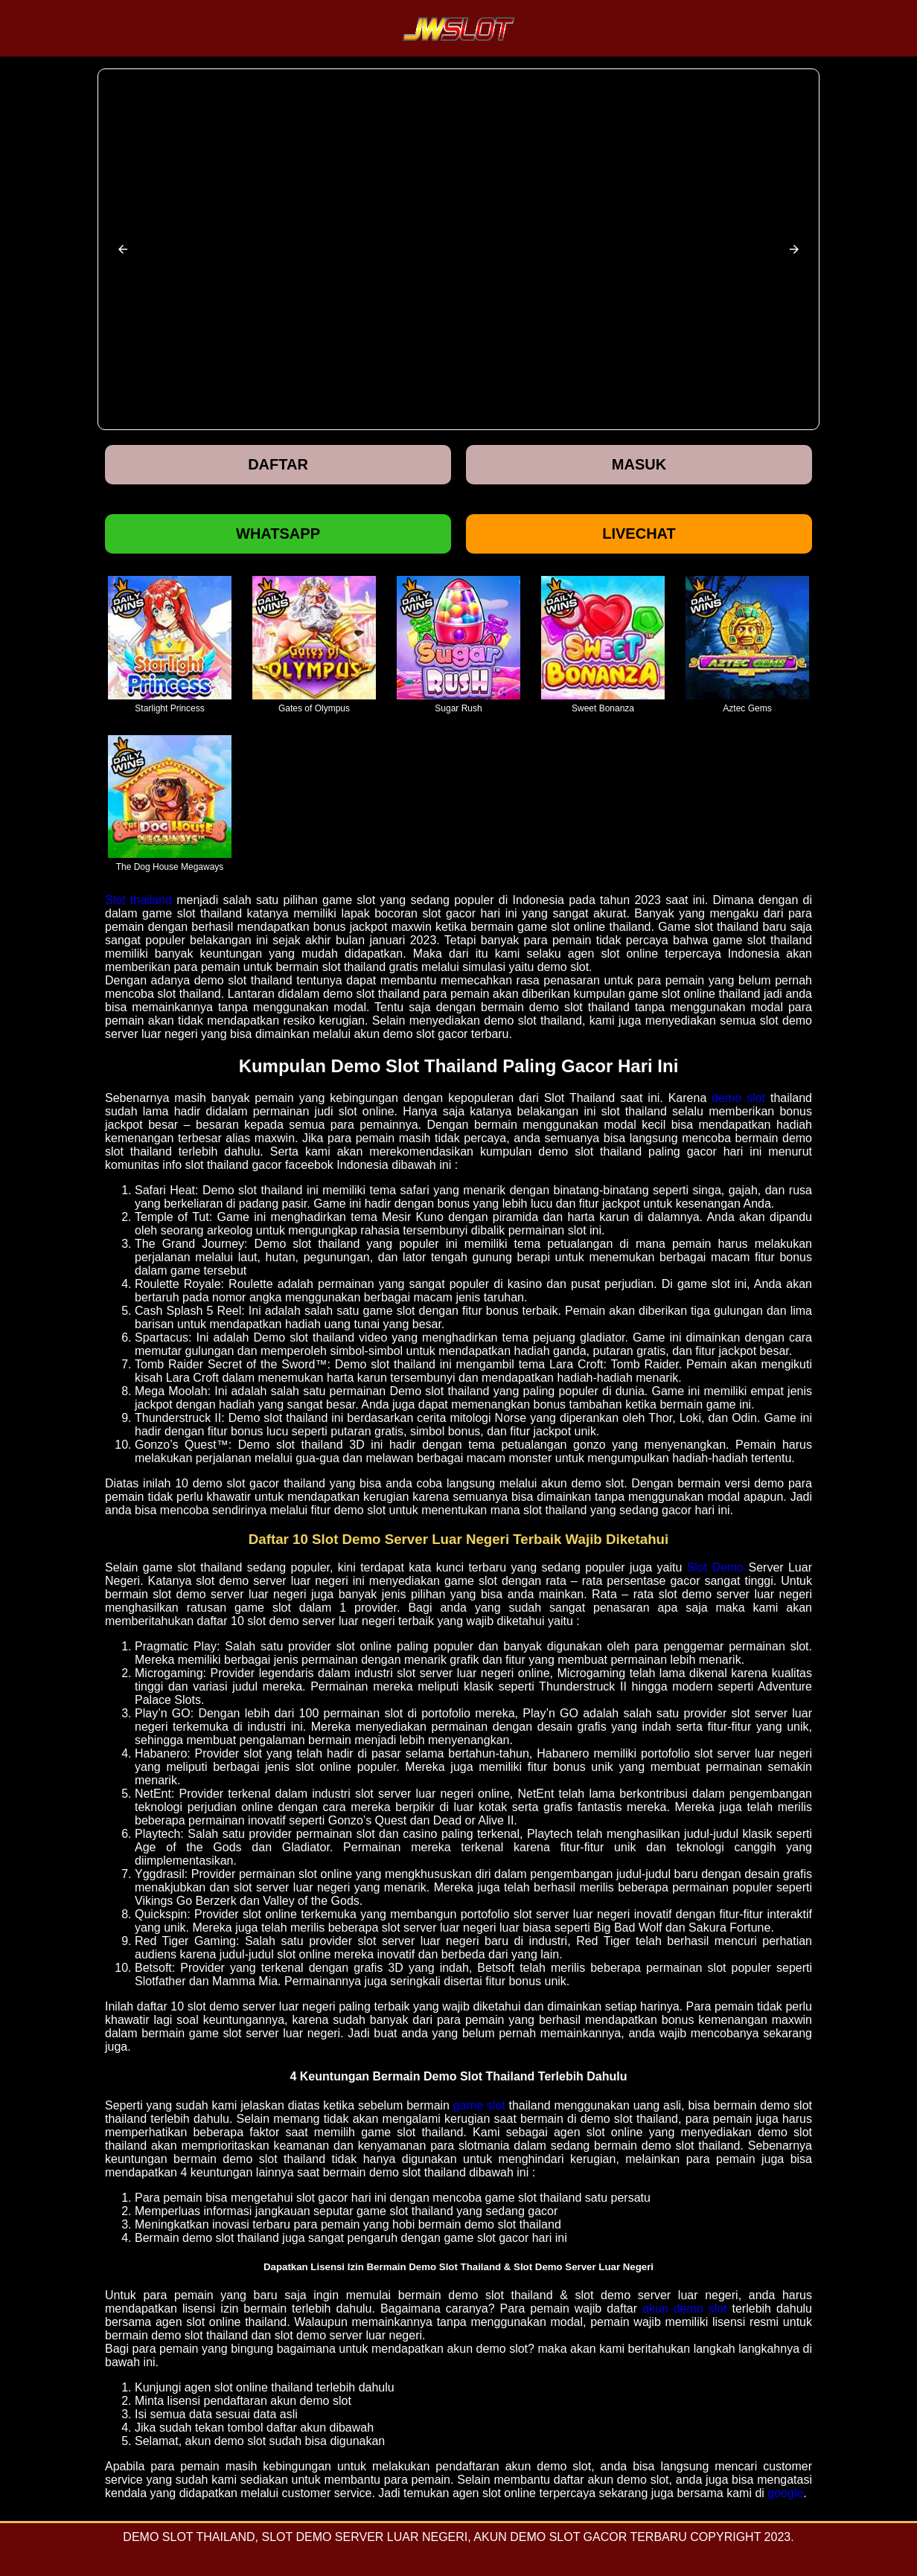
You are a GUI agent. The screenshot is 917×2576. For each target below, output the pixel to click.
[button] (122, 249)
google (785, 2493)
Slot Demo (715, 1567)
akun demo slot (684, 2308)
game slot (479, 2105)
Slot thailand (138, 900)
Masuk (639, 464)
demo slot (738, 1098)
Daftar (278, 464)
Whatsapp (278, 533)
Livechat (639, 533)
